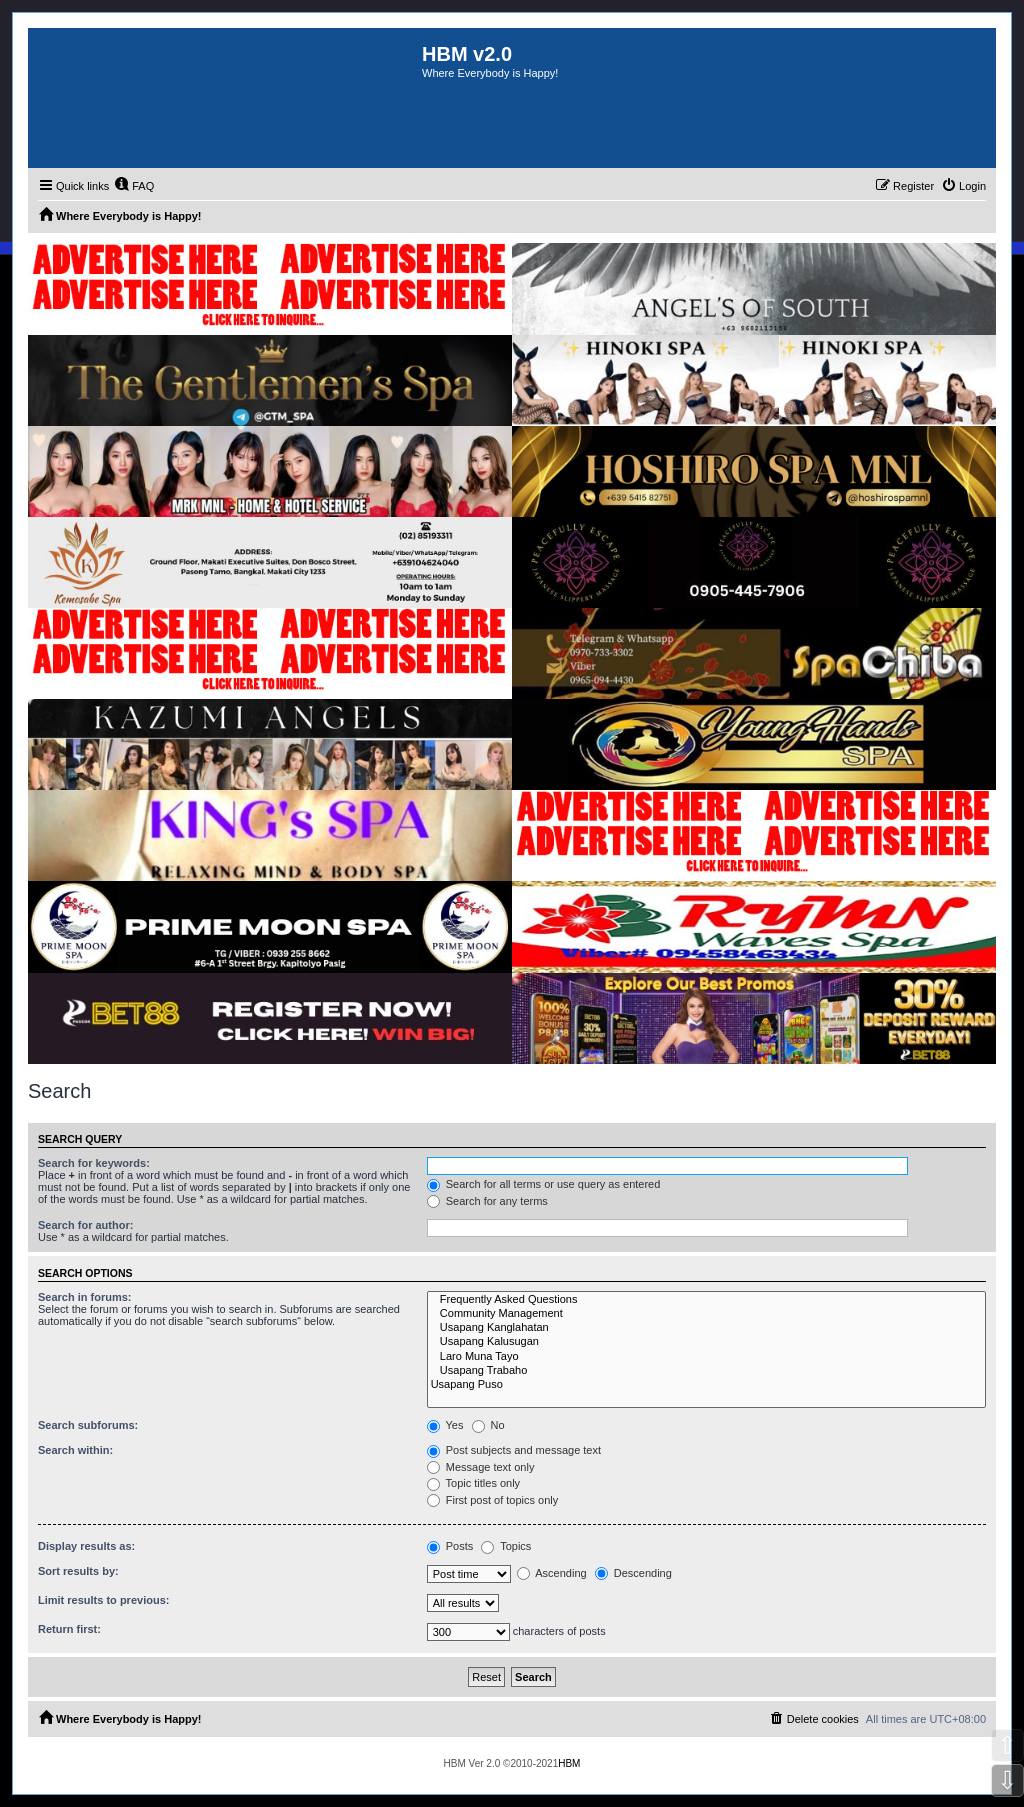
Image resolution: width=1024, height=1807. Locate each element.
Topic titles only (473, 1483)
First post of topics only (493, 1500)
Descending (633, 1573)
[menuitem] (134, 186)
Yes (445, 1425)
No (488, 1425)
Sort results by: (78, 1571)
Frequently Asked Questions (706, 1300)
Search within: (75, 1450)
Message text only (481, 1467)
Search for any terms (487, 1201)
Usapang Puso (706, 1385)
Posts (450, 1546)
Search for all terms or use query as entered (544, 1184)
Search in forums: (85, 1297)
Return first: (69, 1629)
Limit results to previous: (103, 1600)
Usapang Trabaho (706, 1371)
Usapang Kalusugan (706, 1342)
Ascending (552, 1573)
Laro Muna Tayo (706, 1357)
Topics (506, 1546)
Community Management (706, 1314)
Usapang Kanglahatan (706, 1328)
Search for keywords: (94, 1163)
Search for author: (85, 1225)
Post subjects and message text (514, 1450)
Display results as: (86, 1546)
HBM (569, 1763)
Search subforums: (88, 1425)
